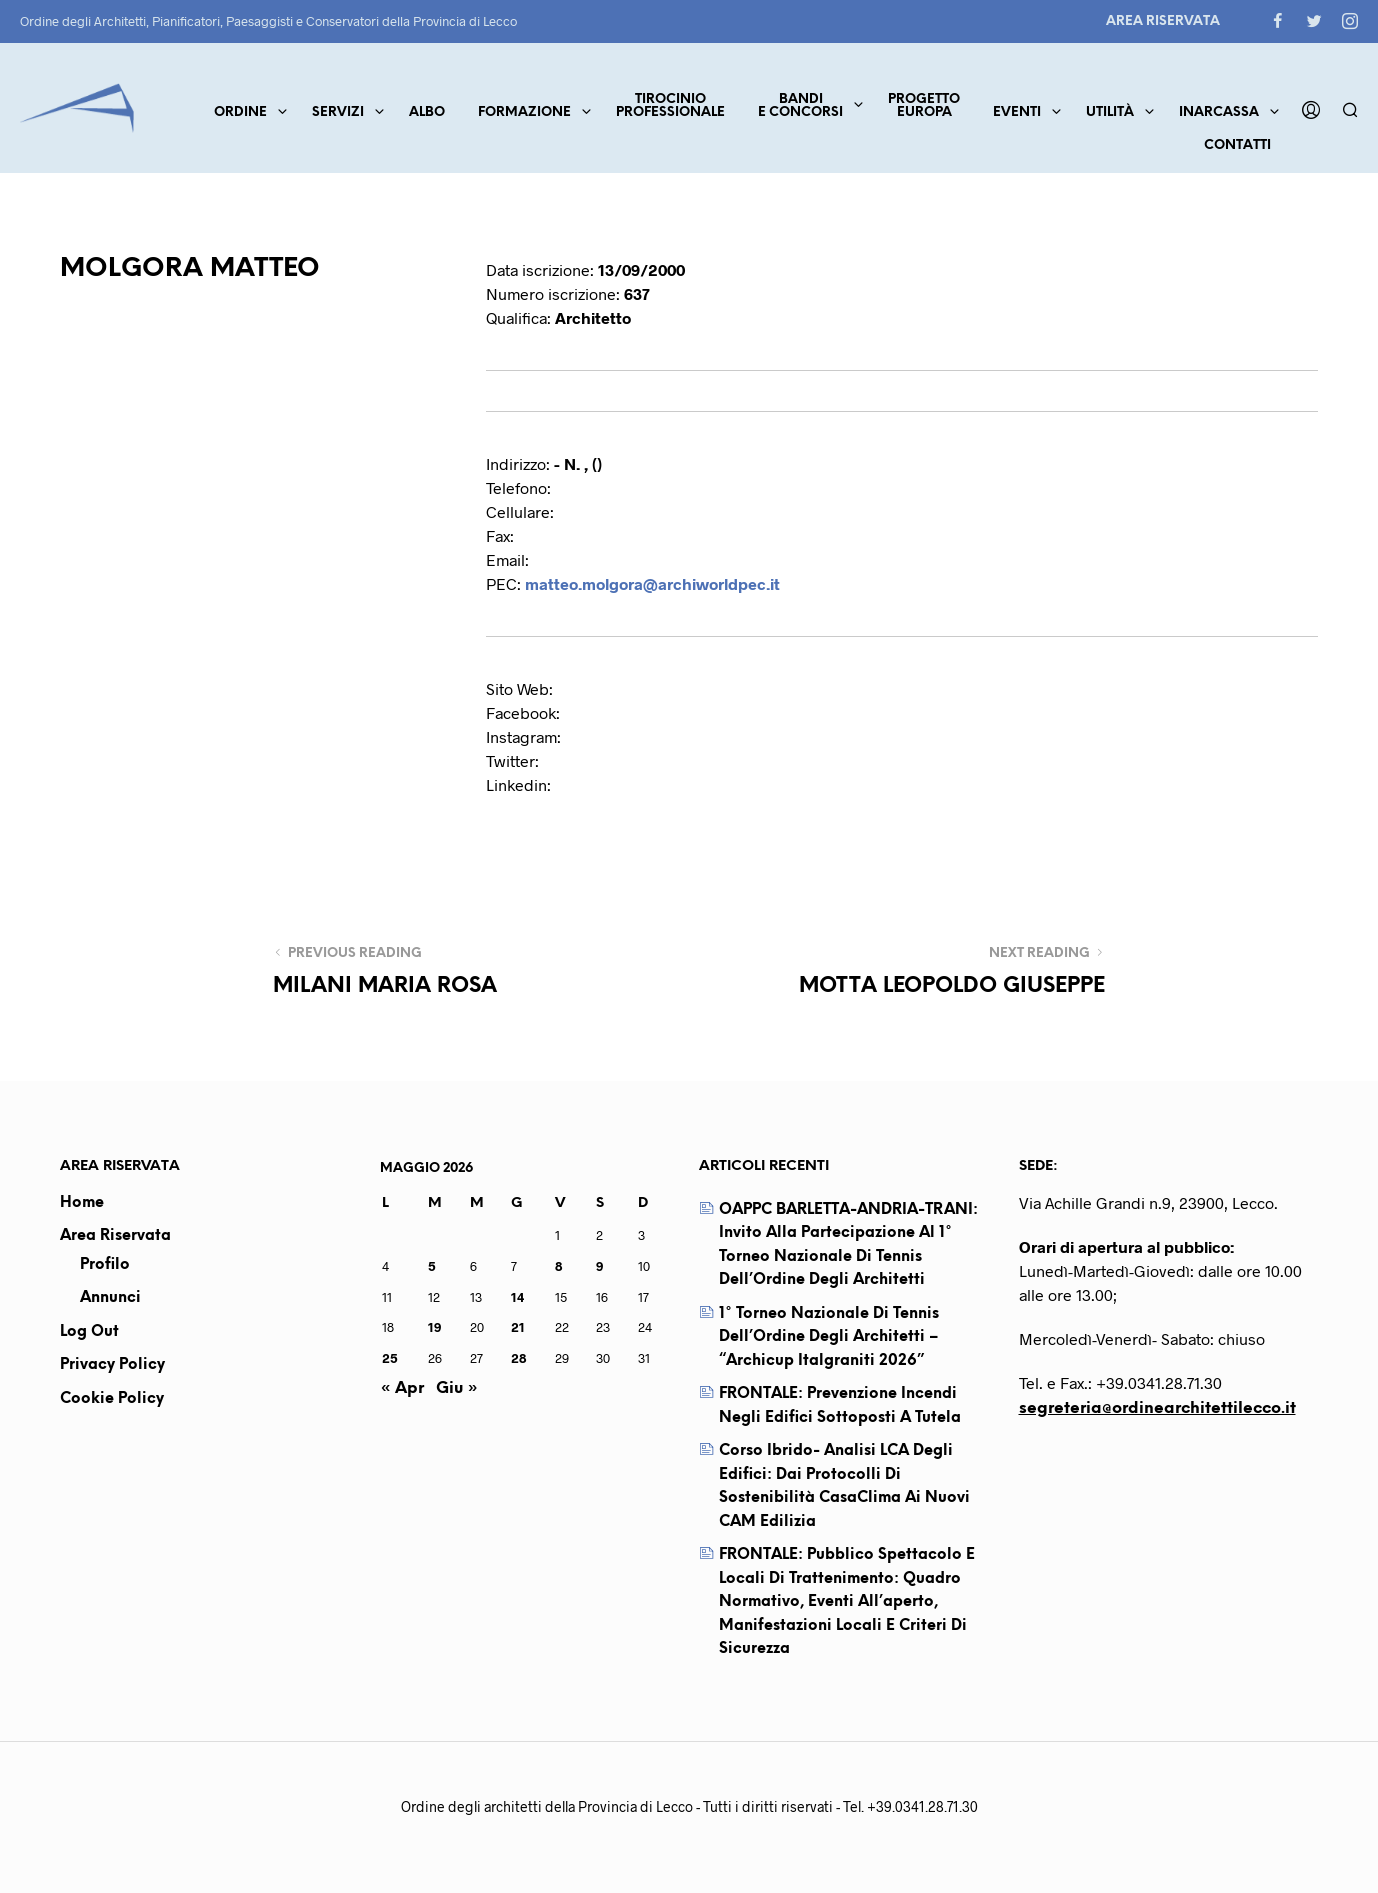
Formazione (524, 112)
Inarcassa (1219, 112)
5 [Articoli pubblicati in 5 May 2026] (432, 1266)
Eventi (1017, 112)
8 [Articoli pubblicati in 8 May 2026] (558, 1266)
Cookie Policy (112, 1399)
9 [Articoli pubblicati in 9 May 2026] (599, 1266)
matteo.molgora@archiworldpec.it (652, 583)
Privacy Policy (112, 1365)
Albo (427, 112)
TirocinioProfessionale (670, 106)
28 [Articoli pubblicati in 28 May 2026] (518, 1358)
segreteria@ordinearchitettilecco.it (1157, 1408)
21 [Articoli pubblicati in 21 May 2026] (518, 1327)
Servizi (338, 112)
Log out (89, 1332)
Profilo (105, 1265)
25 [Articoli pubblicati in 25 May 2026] (390, 1358)
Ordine (240, 112)
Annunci (110, 1298)
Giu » (457, 1388)
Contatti (1237, 145)
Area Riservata (1163, 21)
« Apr (402, 1388)
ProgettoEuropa (924, 106)
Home (82, 1203)
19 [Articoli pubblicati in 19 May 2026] (434, 1327)
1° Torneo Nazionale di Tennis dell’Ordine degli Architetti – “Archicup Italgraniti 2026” (829, 1337)
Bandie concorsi (800, 106)
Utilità (1110, 112)
